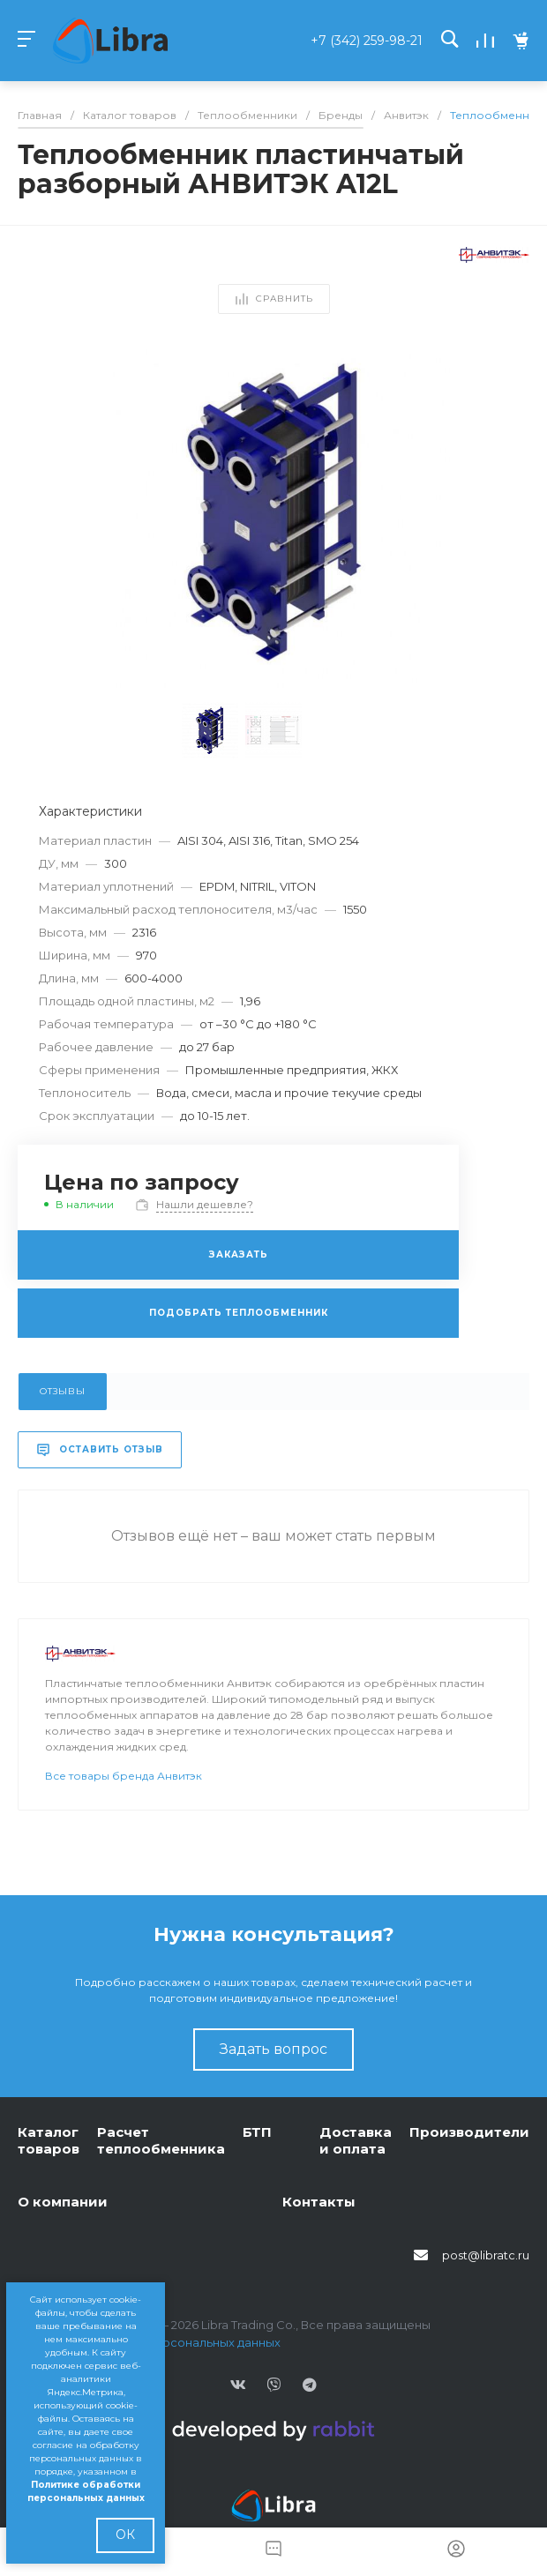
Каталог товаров (48, 2141)
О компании (63, 2201)
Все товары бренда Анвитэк (123, 1775)
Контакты (319, 2201)
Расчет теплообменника (161, 2141)
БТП (257, 2132)
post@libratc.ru (485, 2255)
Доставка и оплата (355, 2141)
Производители (469, 2132)
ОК (125, 2534)
